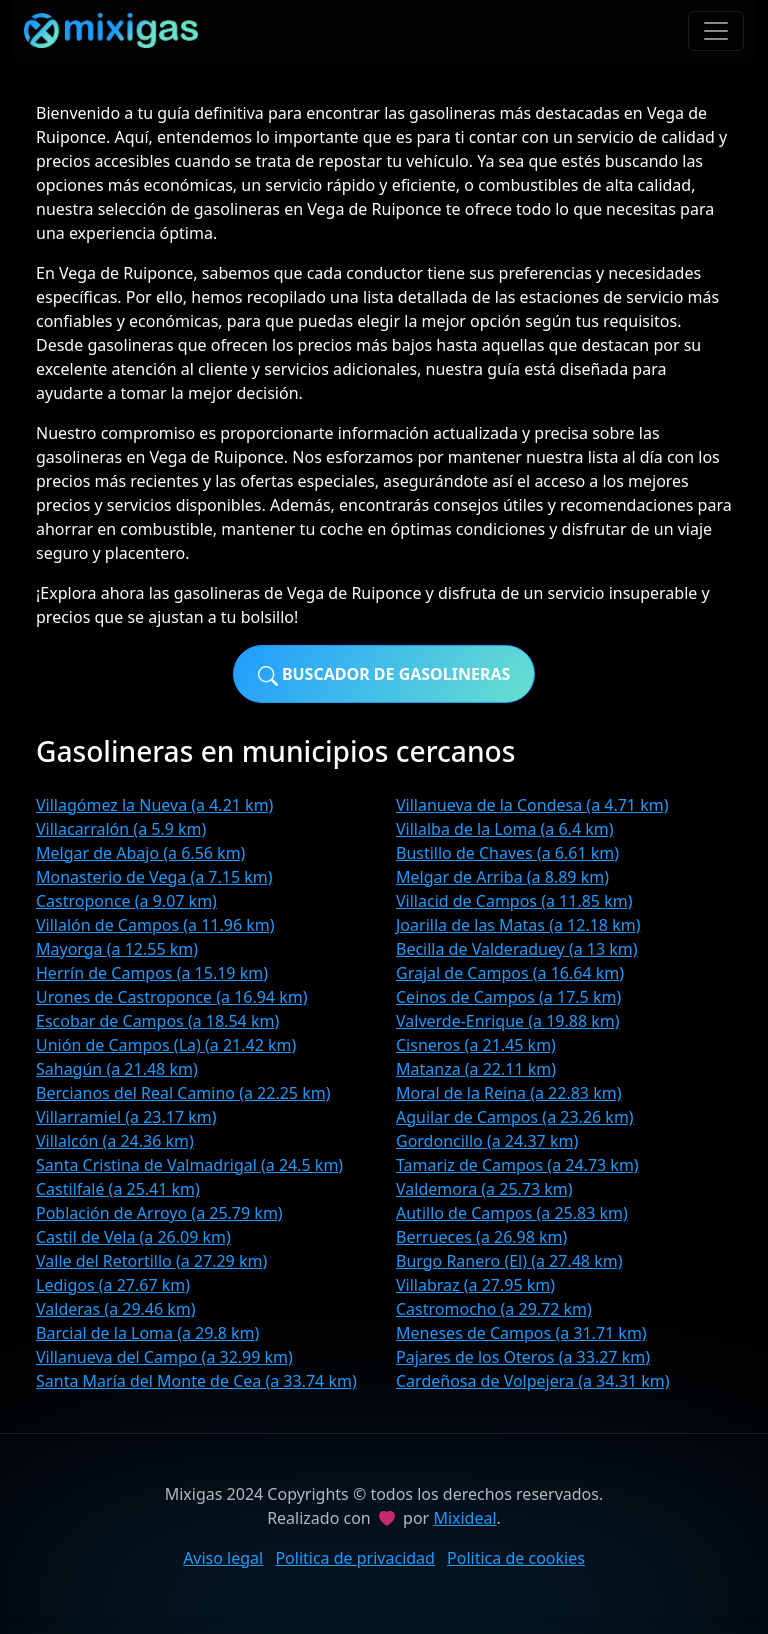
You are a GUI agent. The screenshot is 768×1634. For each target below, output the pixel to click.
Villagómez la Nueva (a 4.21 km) (154, 805)
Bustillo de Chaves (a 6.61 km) (507, 853)
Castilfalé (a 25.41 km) (118, 1189)
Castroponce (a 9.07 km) (126, 901)
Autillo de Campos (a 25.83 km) (512, 1213)
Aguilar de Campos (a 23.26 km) (515, 1117)
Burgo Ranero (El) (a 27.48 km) (509, 1261)
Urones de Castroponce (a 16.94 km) (172, 997)
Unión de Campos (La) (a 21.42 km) (166, 1045)
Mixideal (464, 1518)
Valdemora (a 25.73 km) (484, 1189)
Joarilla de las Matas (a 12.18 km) (518, 925)
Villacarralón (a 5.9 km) (121, 829)
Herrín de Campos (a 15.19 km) (152, 973)
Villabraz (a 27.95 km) (475, 1285)
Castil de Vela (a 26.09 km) (133, 1237)
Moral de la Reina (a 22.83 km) (508, 1093)
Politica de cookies (516, 1558)
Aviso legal (223, 1558)
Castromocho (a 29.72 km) (494, 1309)
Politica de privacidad (355, 1558)
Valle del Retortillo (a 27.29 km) (151, 1261)
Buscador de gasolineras (384, 674)
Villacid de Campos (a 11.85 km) (514, 901)
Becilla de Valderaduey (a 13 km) (517, 949)
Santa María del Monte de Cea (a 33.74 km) (196, 1381)
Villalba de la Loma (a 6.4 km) (505, 829)
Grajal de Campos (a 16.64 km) (510, 973)
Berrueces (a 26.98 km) (481, 1237)
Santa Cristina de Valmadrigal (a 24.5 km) (189, 1165)
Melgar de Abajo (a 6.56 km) (140, 853)
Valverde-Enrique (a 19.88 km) (508, 1021)
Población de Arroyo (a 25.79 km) (159, 1213)
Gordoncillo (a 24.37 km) (487, 1141)
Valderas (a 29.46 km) (116, 1309)
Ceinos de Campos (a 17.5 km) (508, 997)
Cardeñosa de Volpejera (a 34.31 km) (532, 1381)
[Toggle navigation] (716, 31)
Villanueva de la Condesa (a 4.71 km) (532, 805)
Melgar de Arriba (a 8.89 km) (502, 877)
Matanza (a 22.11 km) (476, 1069)
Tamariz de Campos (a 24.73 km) (517, 1165)
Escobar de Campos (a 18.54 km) (157, 1021)
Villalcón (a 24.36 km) (115, 1141)
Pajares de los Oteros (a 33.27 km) (523, 1357)
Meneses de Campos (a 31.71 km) (521, 1333)
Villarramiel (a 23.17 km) (126, 1117)
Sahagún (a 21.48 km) (117, 1069)
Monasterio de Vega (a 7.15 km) (154, 877)
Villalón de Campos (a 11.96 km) (155, 925)
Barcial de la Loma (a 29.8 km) (147, 1333)
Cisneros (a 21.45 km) (476, 1045)
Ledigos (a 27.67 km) (113, 1285)
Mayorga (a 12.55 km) (117, 949)
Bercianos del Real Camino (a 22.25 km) (183, 1093)
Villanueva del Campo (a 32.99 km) (164, 1357)
